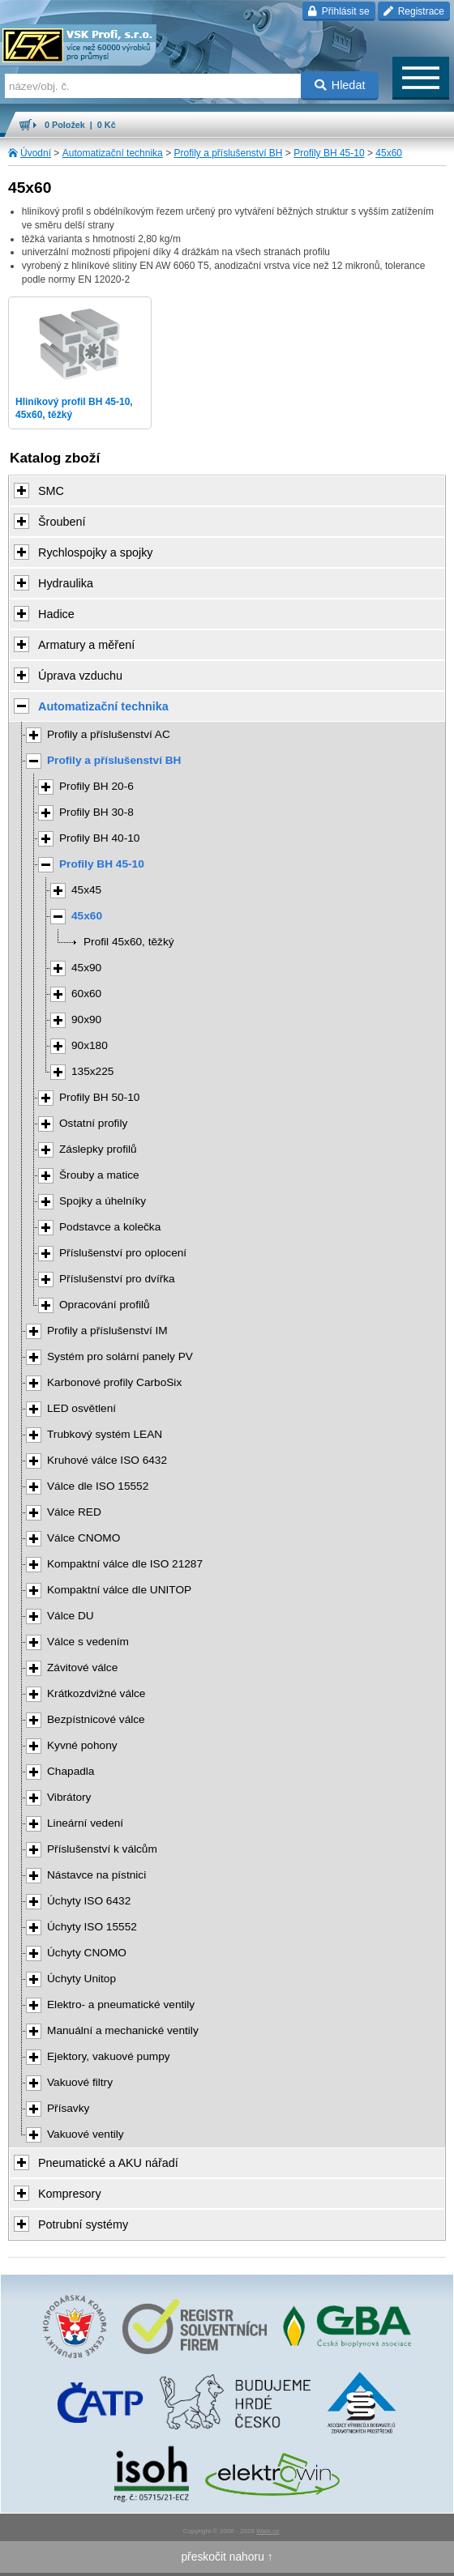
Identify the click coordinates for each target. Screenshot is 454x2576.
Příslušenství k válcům (102, 1849)
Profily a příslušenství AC (108, 734)
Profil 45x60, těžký (129, 942)
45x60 (388, 153)
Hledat (340, 85)
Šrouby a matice (99, 1175)
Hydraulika (65, 583)
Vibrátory (69, 1797)
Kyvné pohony (82, 1745)
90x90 (86, 1019)
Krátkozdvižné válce (96, 1693)
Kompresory (69, 2193)
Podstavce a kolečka (110, 1227)
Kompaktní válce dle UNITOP (119, 1590)
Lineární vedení (85, 1823)
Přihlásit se (338, 11)
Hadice (56, 614)
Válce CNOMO (83, 1538)
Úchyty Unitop (81, 1979)
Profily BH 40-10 (99, 838)
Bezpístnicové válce (96, 1719)
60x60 (86, 993)
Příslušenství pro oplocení (122, 1253)
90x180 (89, 1045)
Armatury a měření (86, 644)
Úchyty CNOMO (86, 1953)
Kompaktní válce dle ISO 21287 (125, 1564)
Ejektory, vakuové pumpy (108, 2056)
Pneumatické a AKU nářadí (108, 2162)
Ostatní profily (93, 1123)
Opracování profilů (104, 1305)
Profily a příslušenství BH (227, 153)
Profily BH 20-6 (96, 786)
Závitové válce (82, 1667)
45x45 (86, 890)
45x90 (86, 968)
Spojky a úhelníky (102, 1201)
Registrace (413, 11)
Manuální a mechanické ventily (123, 2030)
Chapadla (70, 1771)
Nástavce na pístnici (96, 1875)
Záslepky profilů (98, 1149)
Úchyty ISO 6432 (89, 1901)
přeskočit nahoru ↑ (226, 2556)
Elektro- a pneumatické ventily (121, 2004)
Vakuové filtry (80, 2082)
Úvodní (35, 153)
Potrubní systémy (83, 2224)
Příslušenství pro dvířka (117, 1279)
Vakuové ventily (85, 2134)
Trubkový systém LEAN (104, 1434)
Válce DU (70, 1616)
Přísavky (68, 2108)
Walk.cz (267, 2531)
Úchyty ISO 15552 (92, 1927)
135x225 (92, 1071)
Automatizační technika (112, 153)
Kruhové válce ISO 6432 (107, 1460)
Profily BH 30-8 (96, 812)
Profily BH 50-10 (99, 1097)
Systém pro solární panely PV (120, 1356)
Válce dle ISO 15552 (97, 1486)
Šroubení (61, 521)
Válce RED (74, 1512)
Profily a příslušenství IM (107, 1330)
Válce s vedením (88, 1642)
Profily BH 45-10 (328, 153)
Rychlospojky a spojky (95, 552)
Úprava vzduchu (80, 675)
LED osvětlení (81, 1408)
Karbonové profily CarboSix (114, 1382)
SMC (51, 490)
